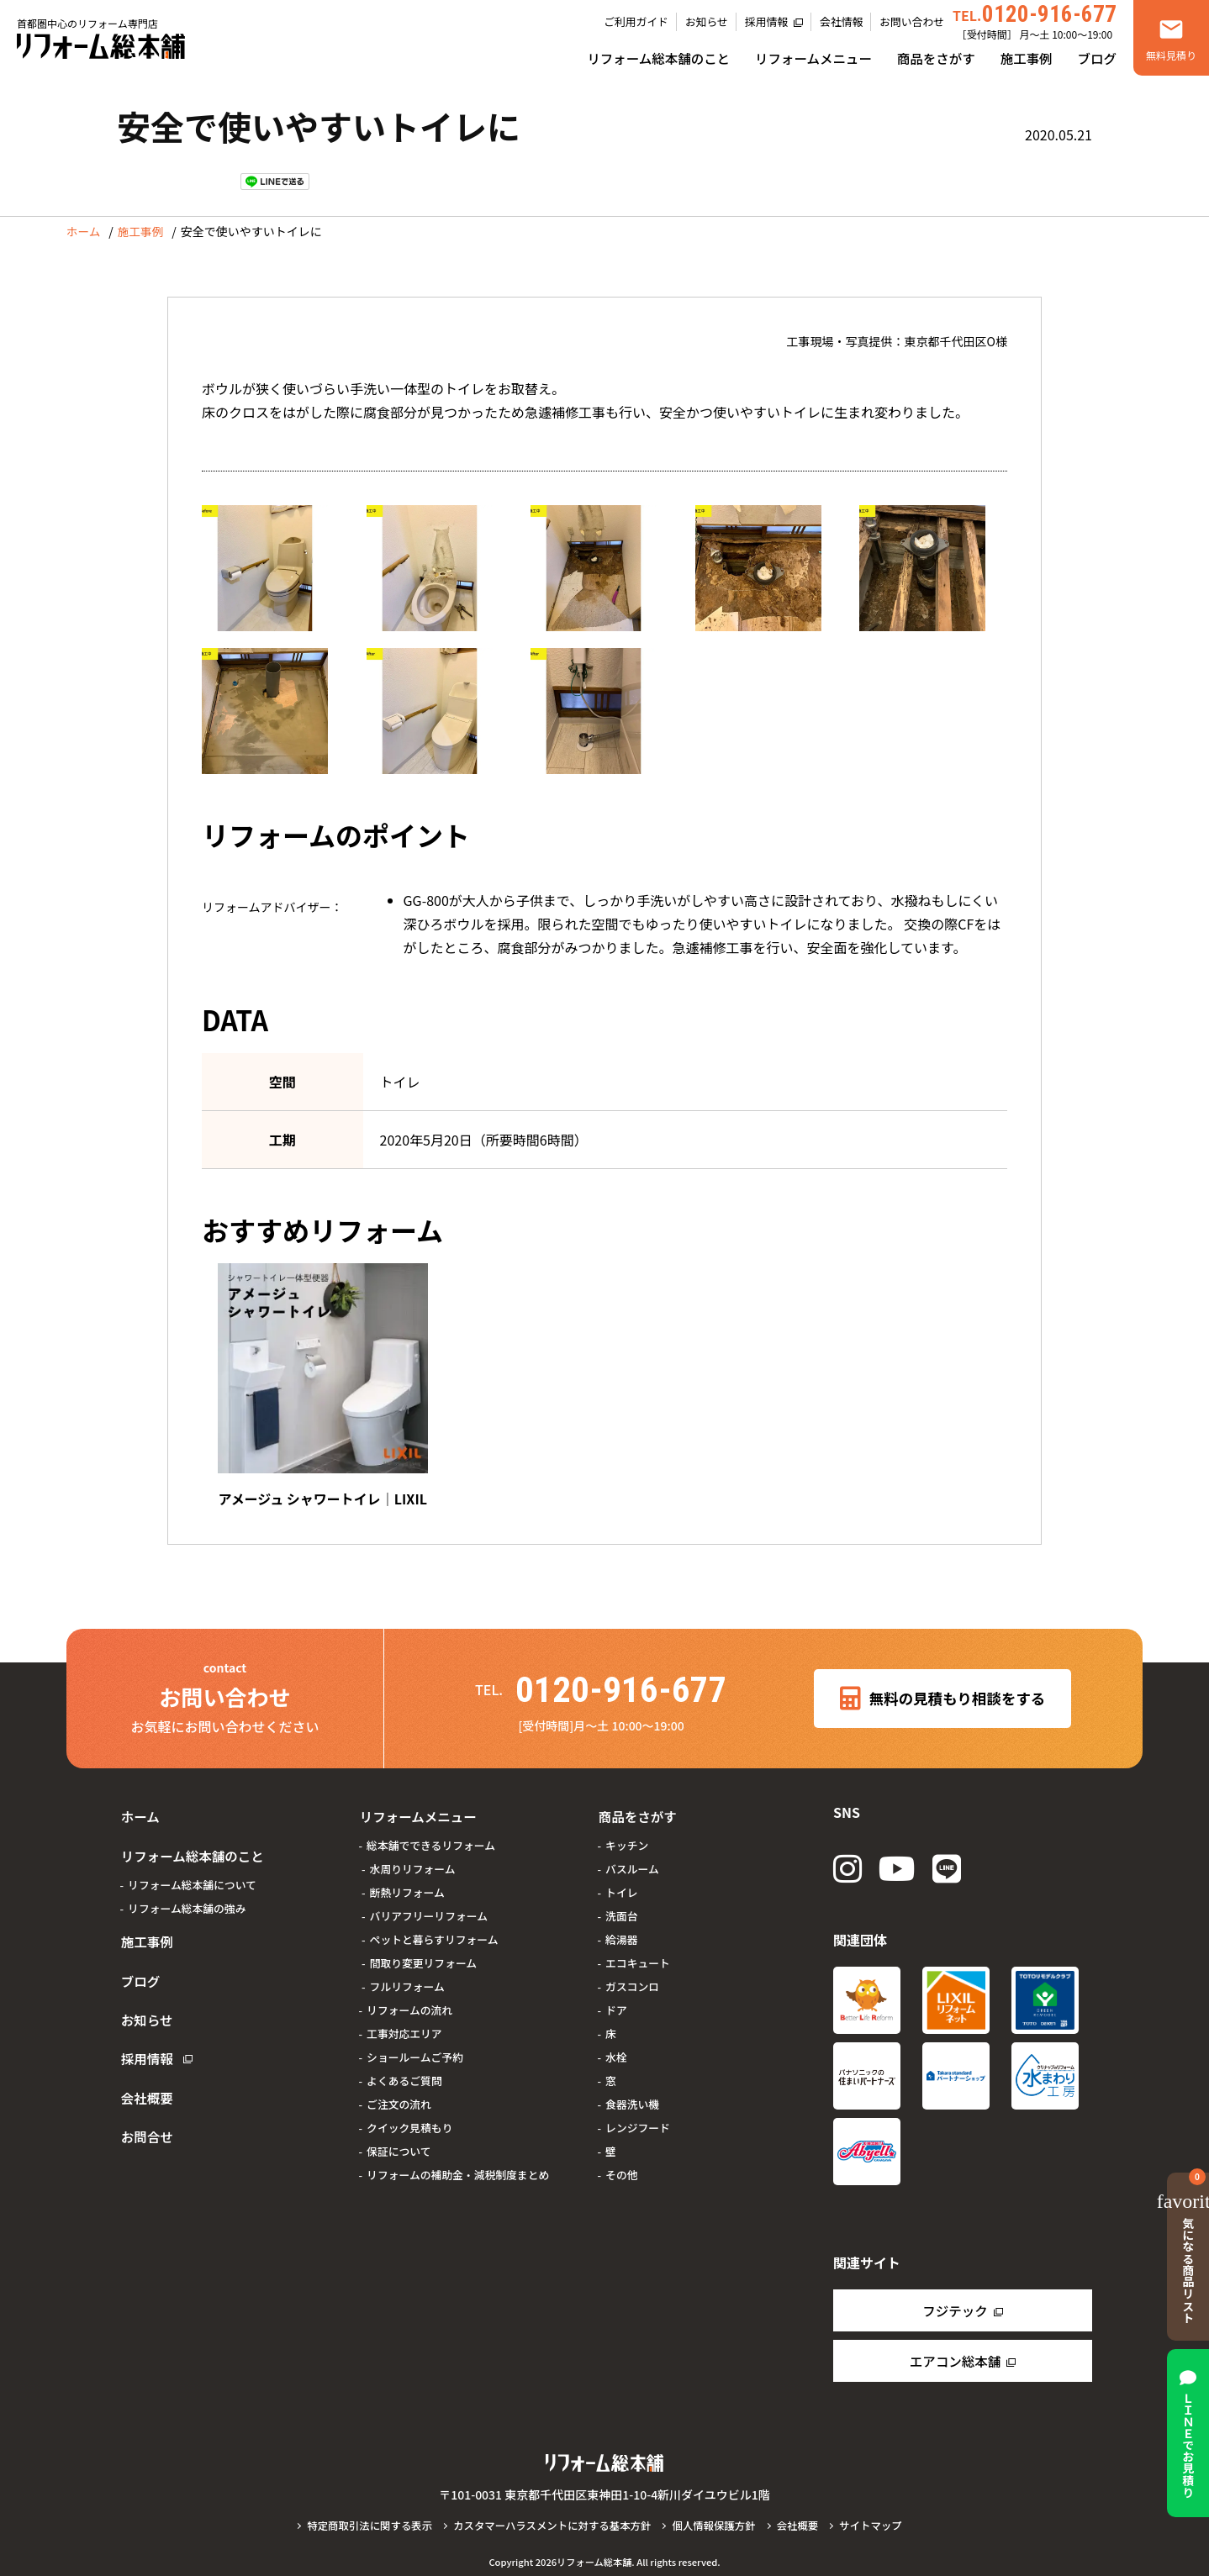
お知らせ (706, 21)
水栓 (616, 2046)
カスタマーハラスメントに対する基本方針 (551, 2523)
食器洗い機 (632, 2093)
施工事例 (1026, 58)
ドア (616, 1999)
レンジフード (637, 2117)
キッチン (626, 1834)
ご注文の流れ (399, 2093)
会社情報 (841, 21)
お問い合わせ (911, 21)
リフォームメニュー (813, 58)
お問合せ (144, 2080)
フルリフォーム (407, 1975)
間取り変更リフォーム (424, 1952)
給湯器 (621, 1928)
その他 (621, 2164)
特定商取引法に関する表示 (364, 2523)
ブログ (1097, 58)
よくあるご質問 (404, 2070)
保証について (398, 2140)
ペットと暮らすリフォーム (434, 1928)
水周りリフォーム (413, 1858)
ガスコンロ (632, 1975)
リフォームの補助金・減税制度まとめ (458, 2164)
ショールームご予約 (415, 2046)
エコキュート (637, 1952)
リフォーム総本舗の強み (186, 1890)
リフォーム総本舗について (192, 1866)
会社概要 (144, 2048)
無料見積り (1171, 55)
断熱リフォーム (407, 1881)
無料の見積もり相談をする (942, 1694)
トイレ (621, 1881)
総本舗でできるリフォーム (431, 1834)
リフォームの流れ (409, 1999)
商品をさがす (936, 58)
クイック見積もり (409, 2117)
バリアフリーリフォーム (429, 1905)
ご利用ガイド (636, 21)
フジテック (955, 2308)
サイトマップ (877, 2523)
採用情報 (766, 21)
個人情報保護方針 (717, 2523)
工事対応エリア (404, 2023)
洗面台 (621, 1905)
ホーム (84, 232)
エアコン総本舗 (955, 2358)
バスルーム (632, 1858)
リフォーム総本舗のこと (658, 58)
